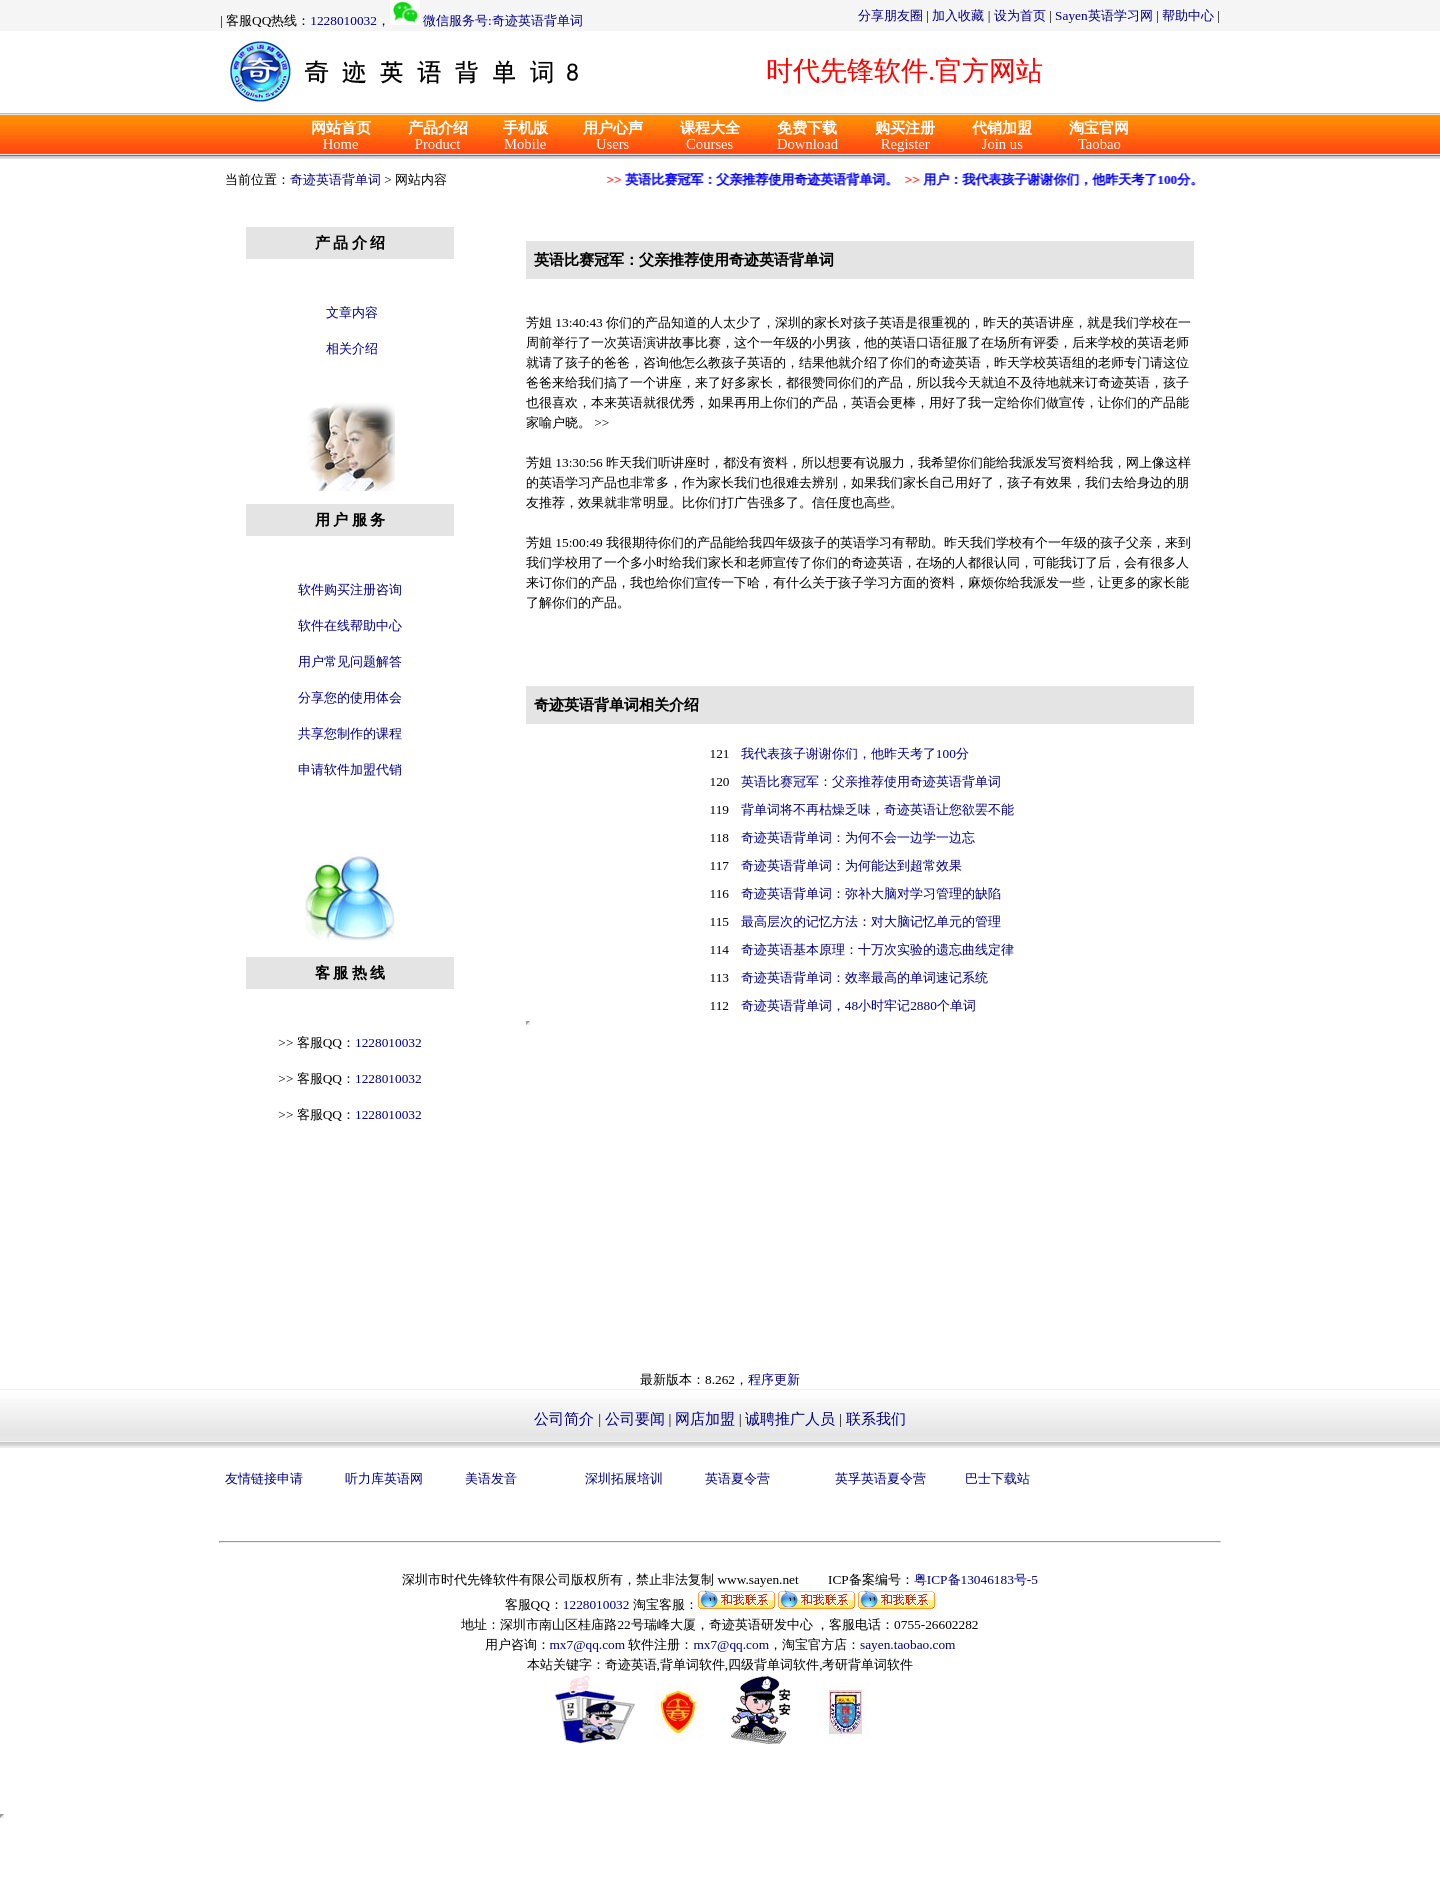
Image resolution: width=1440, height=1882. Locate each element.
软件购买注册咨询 (350, 589)
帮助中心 (1188, 15)
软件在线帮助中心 (350, 625)
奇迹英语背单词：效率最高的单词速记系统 (864, 977)
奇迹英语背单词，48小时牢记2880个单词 (858, 1005)
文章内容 (352, 312)
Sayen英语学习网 (1104, 15)
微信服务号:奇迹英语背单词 (503, 20)
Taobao (1099, 136)
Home (341, 136)
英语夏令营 (737, 1478)
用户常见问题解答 (350, 661)
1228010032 (343, 20)
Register (905, 136)
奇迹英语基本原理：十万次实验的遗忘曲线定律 (877, 949)
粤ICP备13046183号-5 (976, 1579)
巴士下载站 (997, 1478)
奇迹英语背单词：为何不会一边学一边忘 (858, 837)
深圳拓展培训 (624, 1478)
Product (438, 136)
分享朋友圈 (890, 15)
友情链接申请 (264, 1478)
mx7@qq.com (588, 1644)
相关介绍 (352, 348)
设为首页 (1020, 15)
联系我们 (876, 1419)
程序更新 (774, 1379)
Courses (710, 136)
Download (807, 136)
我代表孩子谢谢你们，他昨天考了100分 (855, 753)
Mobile (525, 136)
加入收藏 (958, 15)
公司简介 (564, 1419)
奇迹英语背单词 (335, 179)
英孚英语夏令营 (880, 1478)
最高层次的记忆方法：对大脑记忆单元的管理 (871, 921)
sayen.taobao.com (907, 1644)
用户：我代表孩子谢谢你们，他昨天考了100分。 (1057, 179)
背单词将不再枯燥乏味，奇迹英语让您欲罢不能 (877, 809)
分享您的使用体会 (350, 697)
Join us (1002, 136)
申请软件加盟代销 (350, 769)
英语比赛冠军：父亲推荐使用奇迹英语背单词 (871, 781)
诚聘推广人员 (790, 1419)
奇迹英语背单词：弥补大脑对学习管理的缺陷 (871, 893)
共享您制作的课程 (350, 733)
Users (613, 136)
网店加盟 (705, 1419)
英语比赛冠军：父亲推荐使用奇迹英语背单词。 (755, 179)
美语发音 (491, 1478)
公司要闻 (635, 1419)
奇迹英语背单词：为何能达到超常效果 (851, 865)
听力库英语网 (384, 1478)
